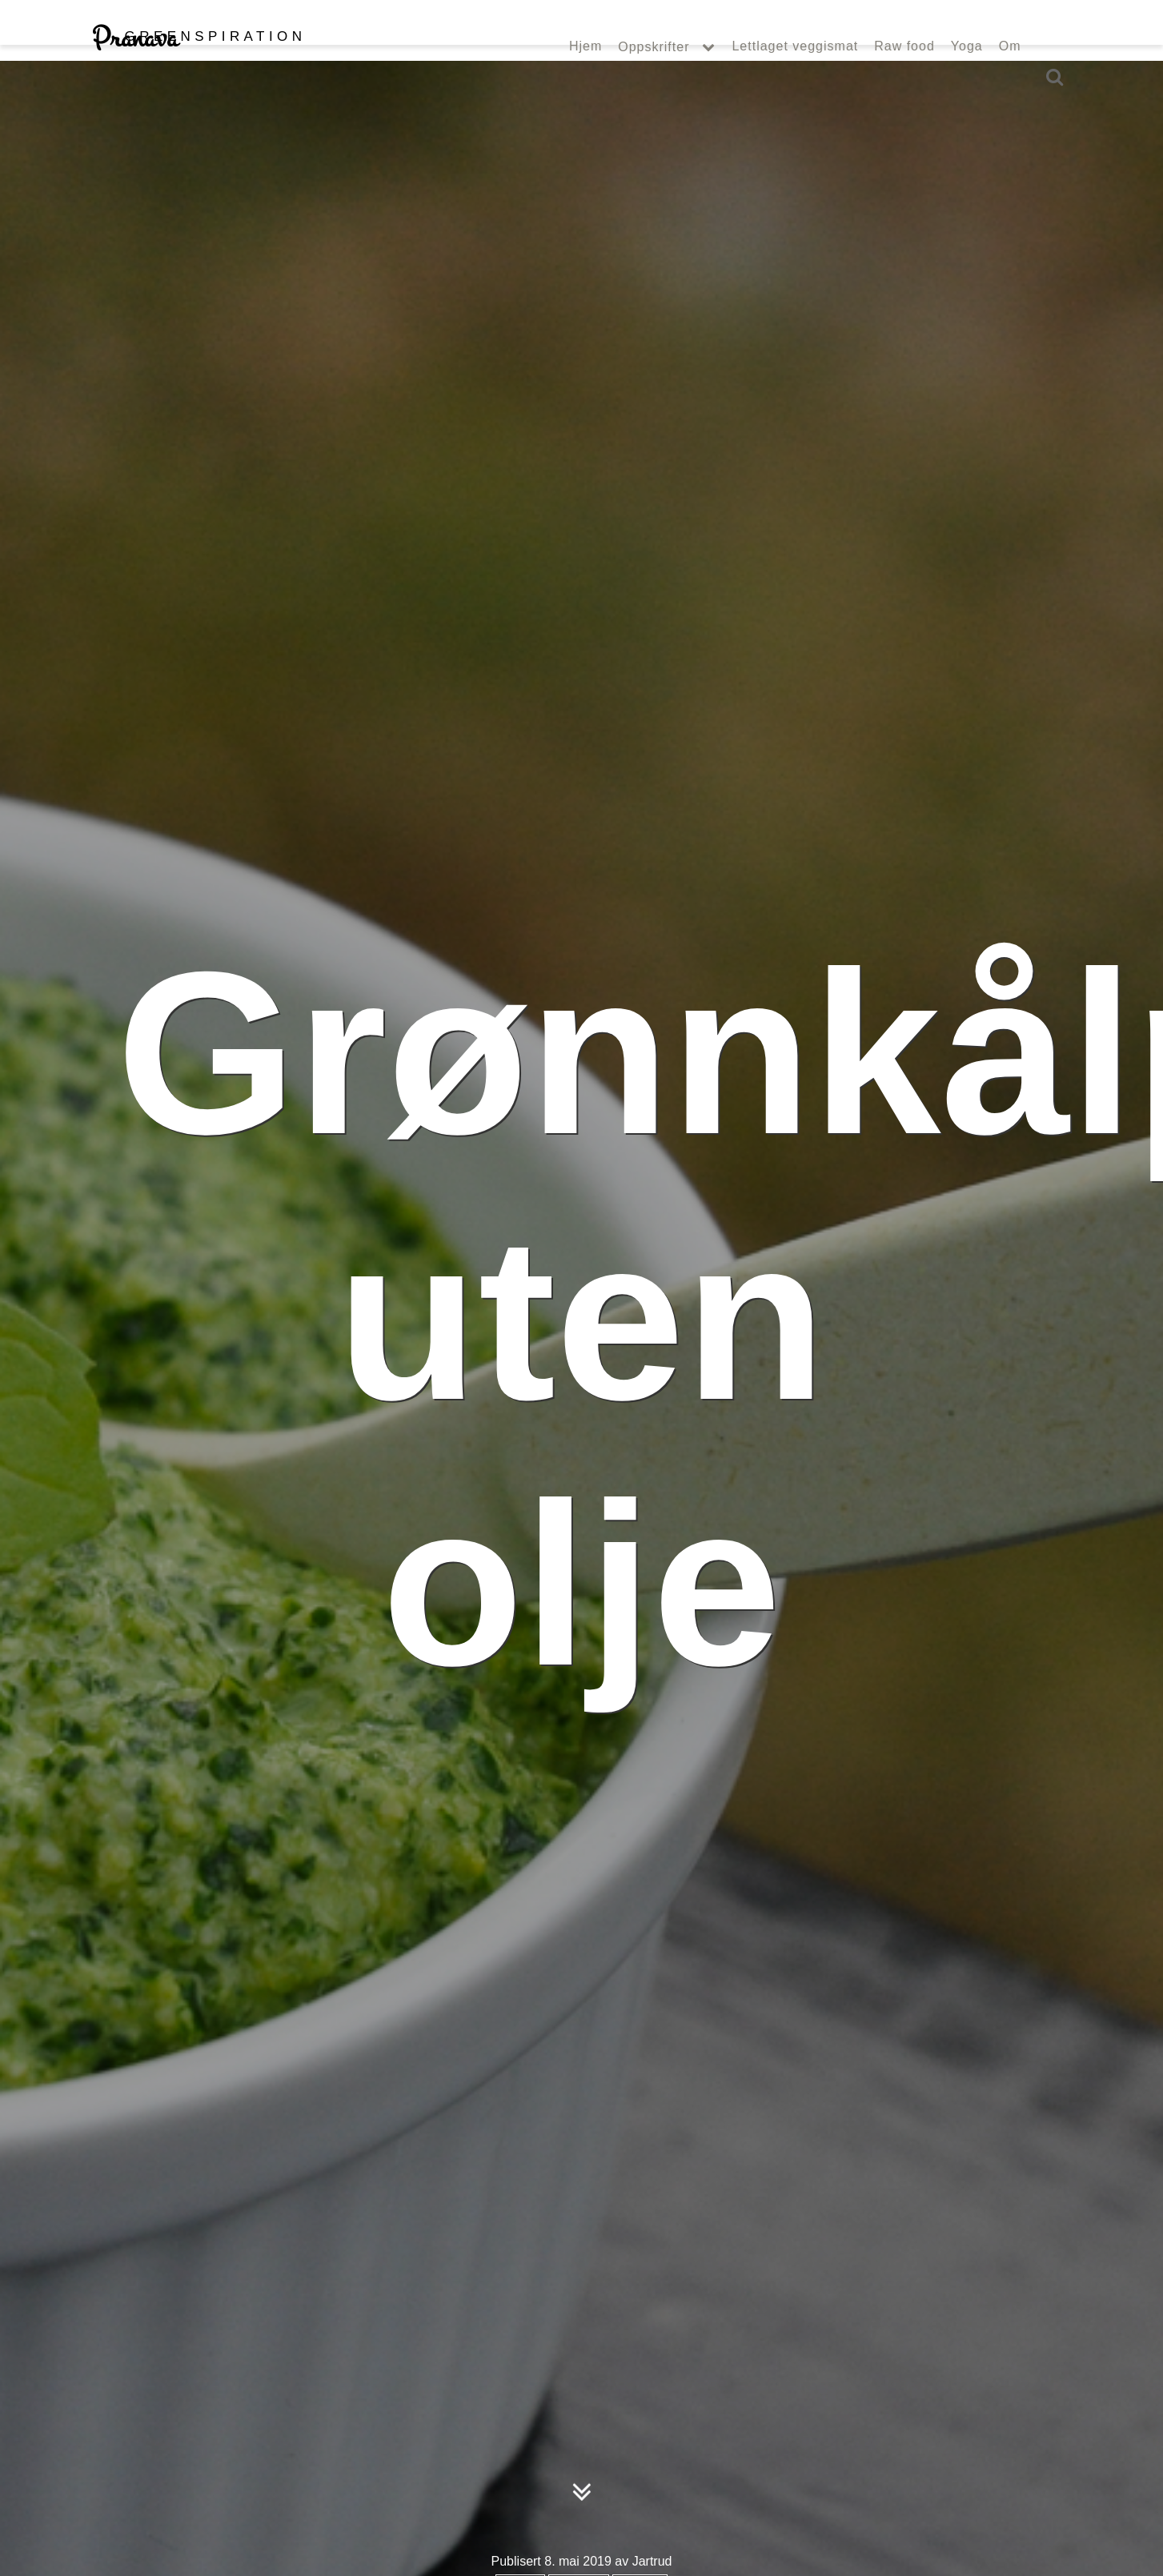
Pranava (199, 70)
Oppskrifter (653, 79)
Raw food (904, 78)
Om (1010, 78)
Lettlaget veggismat (795, 78)
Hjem (585, 78)
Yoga (967, 78)
